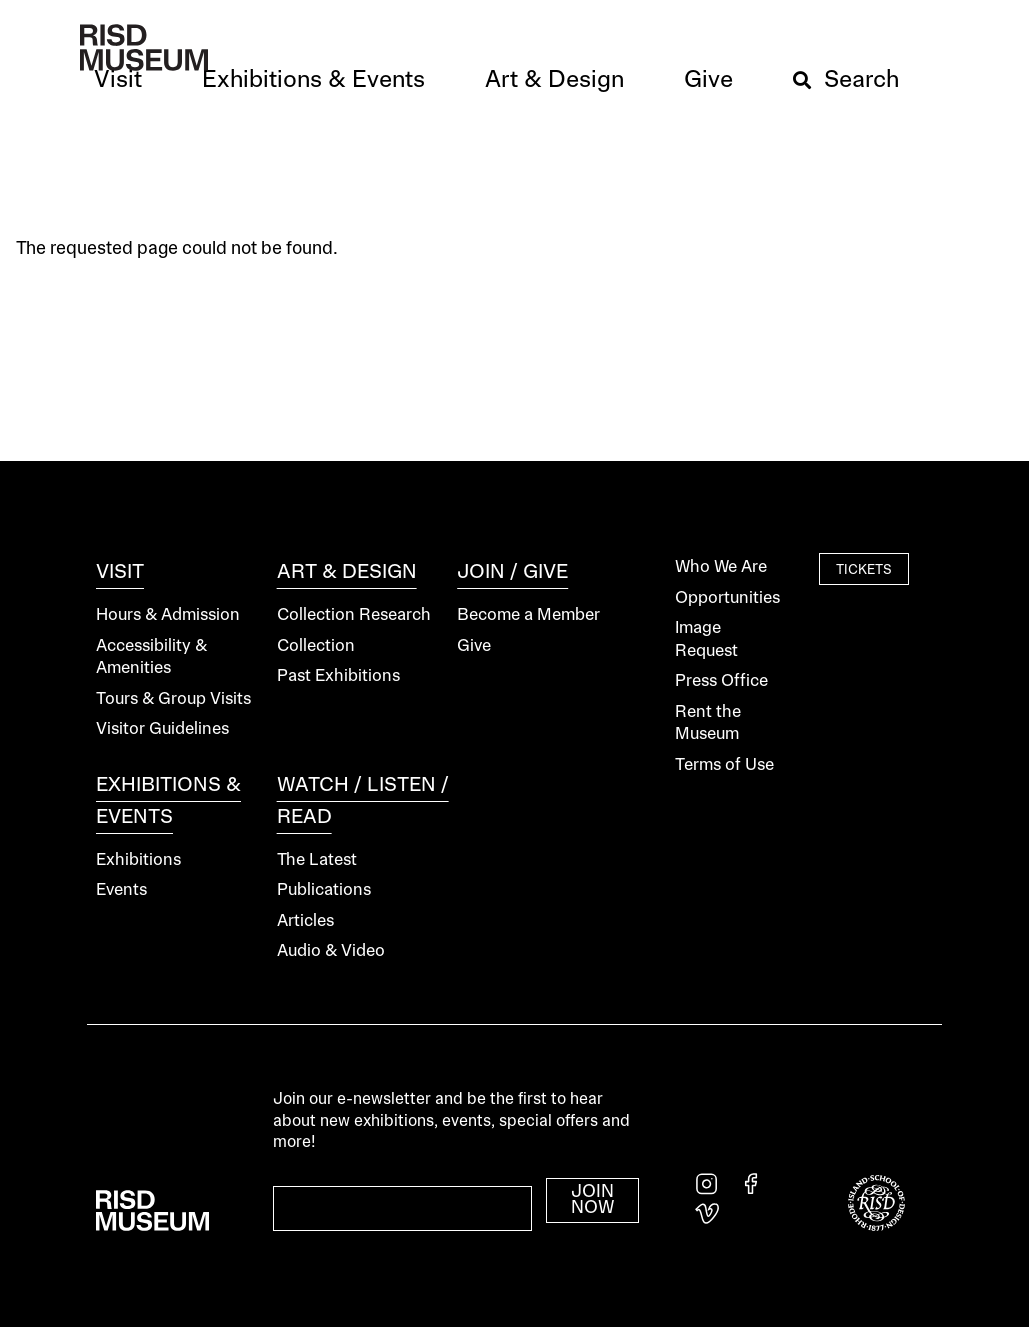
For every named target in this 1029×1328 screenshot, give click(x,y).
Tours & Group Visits (173, 699)
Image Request (706, 640)
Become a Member (528, 615)
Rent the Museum (708, 724)
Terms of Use (724, 765)
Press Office (721, 681)
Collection (316, 646)
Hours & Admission (168, 615)
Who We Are (721, 567)
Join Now (593, 1200)
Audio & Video (331, 951)
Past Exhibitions (338, 676)
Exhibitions (138, 860)
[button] (118, 81)
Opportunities (727, 598)
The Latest (317, 860)
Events (121, 890)
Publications (324, 890)
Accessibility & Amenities (151, 658)
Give (474, 646)
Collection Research (354, 615)
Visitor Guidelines (162, 729)
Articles (305, 921)
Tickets (864, 570)
